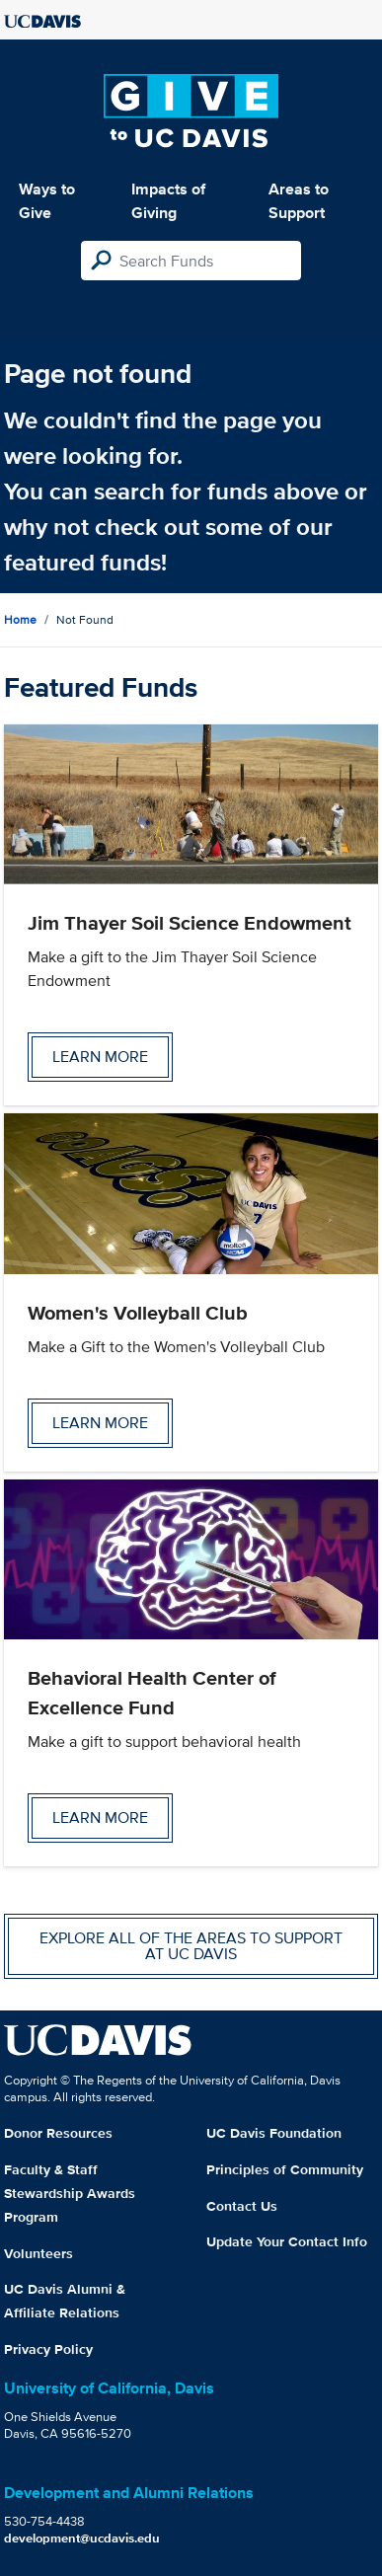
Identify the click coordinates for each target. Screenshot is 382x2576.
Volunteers (38, 2253)
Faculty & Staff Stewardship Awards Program (69, 2193)
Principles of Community (284, 2169)
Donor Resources (58, 2133)
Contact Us (241, 2206)
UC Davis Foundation (274, 2133)
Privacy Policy (48, 2349)
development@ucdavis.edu (82, 2538)
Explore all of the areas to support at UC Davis (191, 1946)
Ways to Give (47, 201)
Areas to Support (298, 201)
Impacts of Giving (168, 201)
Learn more (100, 1056)
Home (20, 619)
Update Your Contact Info (286, 2241)
